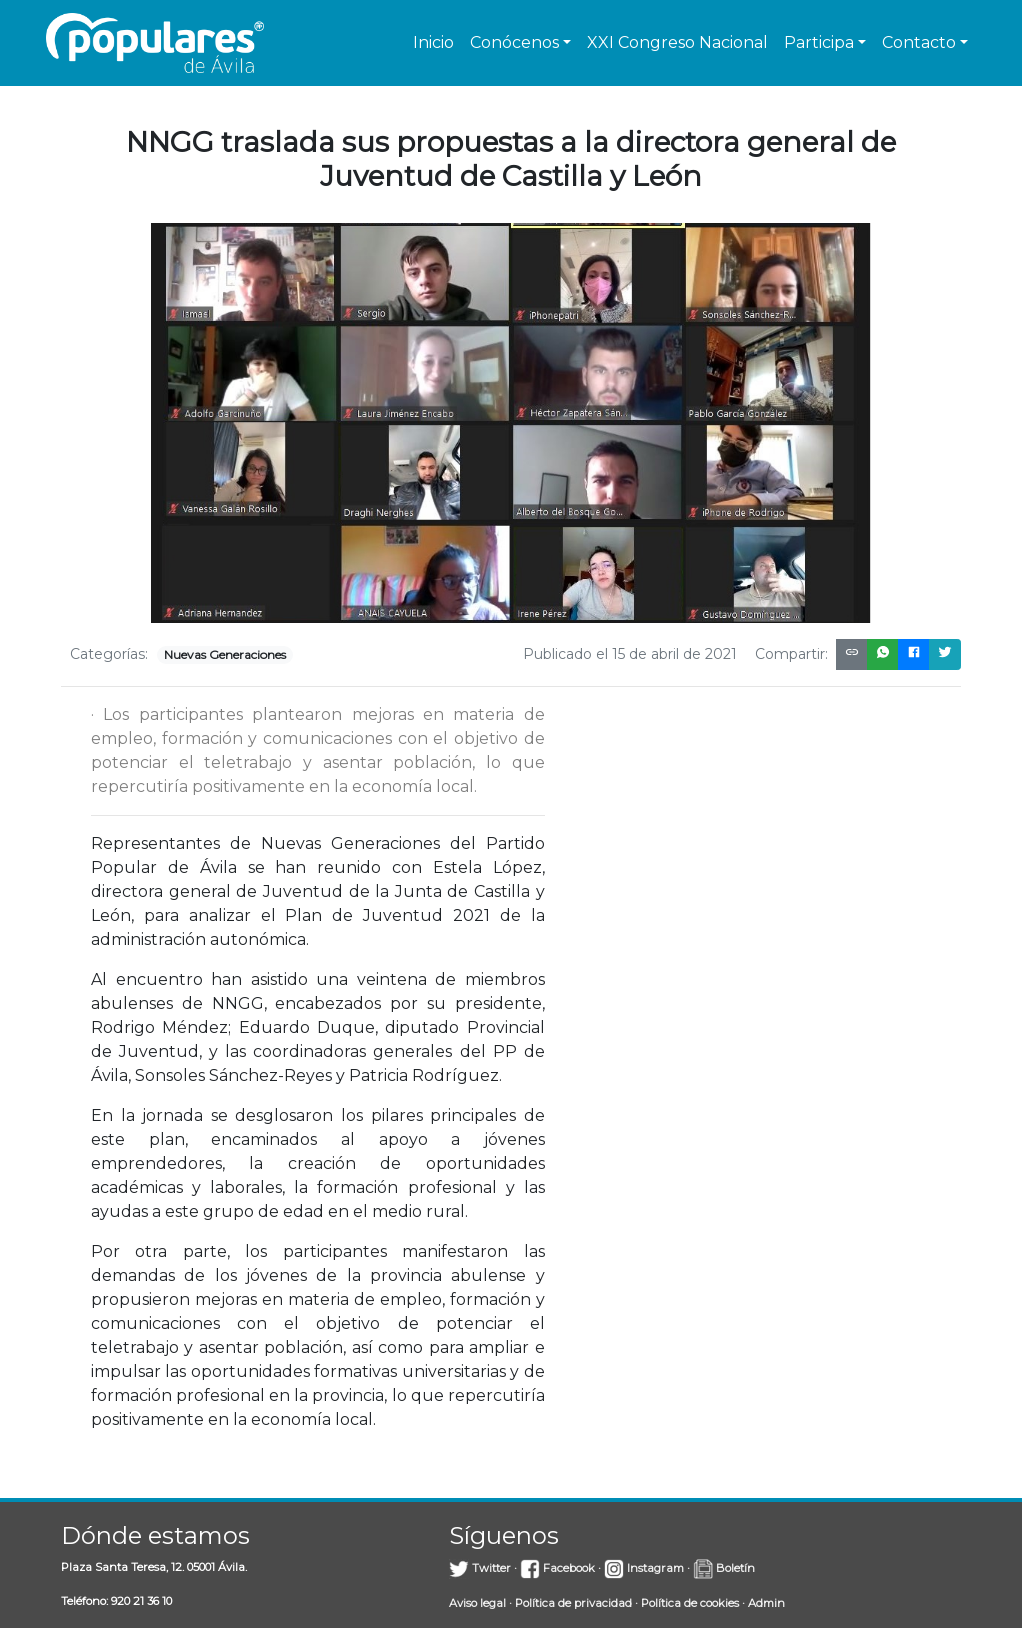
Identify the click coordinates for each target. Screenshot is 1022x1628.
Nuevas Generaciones (225, 654)
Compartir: (791, 654)
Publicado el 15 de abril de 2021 (630, 654)
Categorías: (109, 654)
